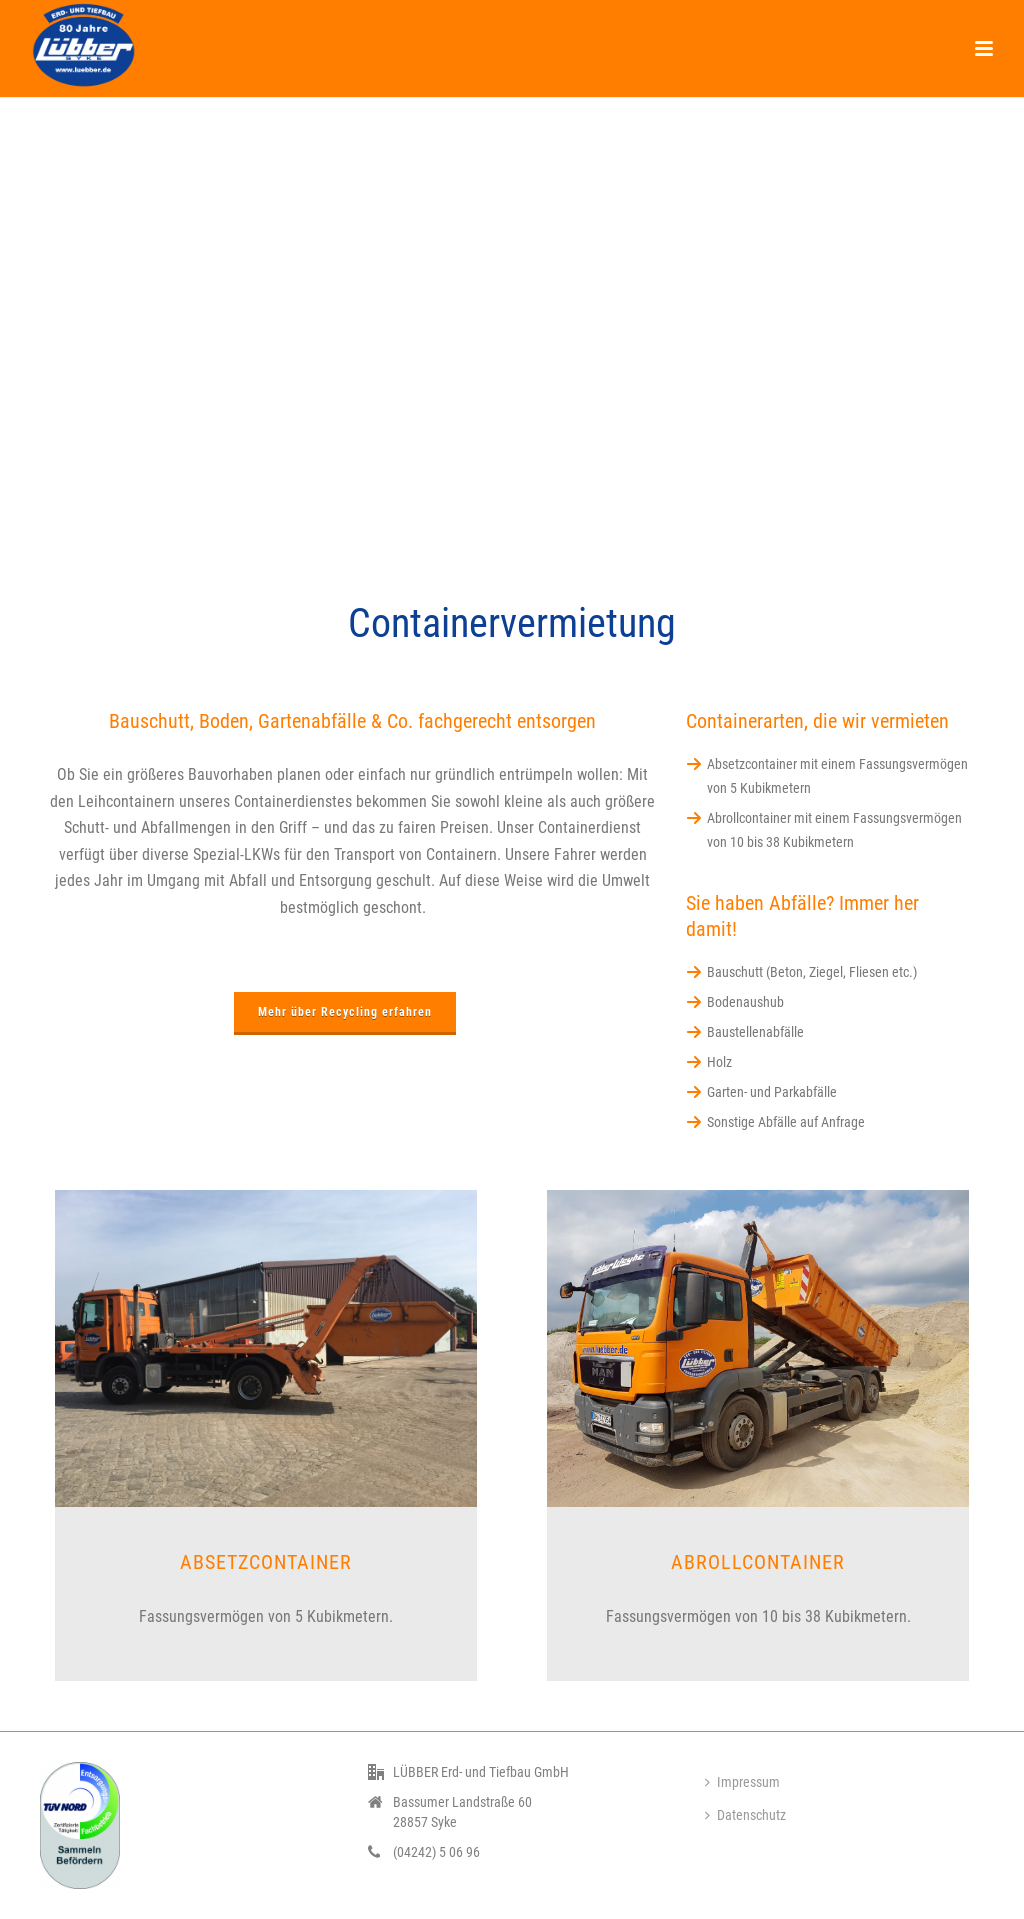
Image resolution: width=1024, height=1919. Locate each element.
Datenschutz (745, 1815)
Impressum (742, 1782)
